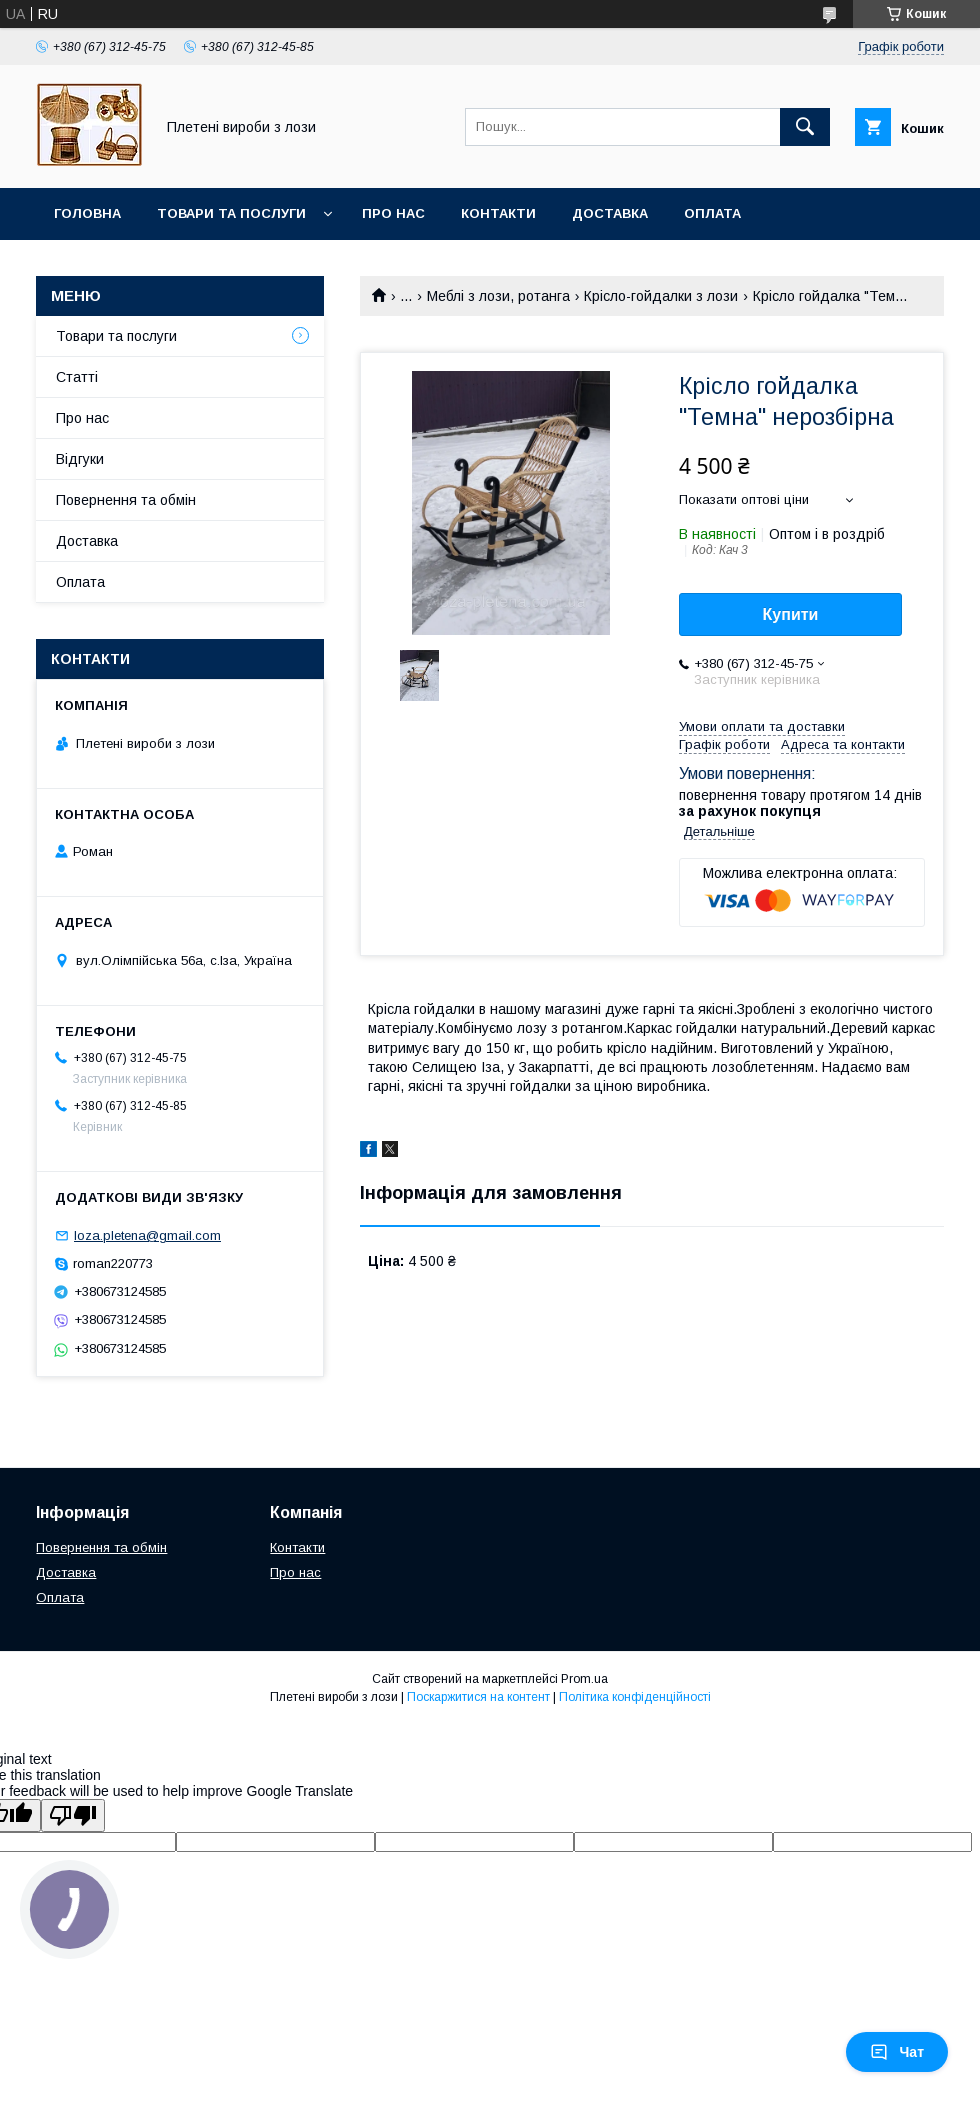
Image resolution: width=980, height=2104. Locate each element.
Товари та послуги (231, 213)
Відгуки (80, 459)
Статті (77, 377)
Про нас (393, 213)
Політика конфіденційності (635, 1697)
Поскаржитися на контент (478, 1697)
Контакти (498, 213)
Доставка (610, 213)
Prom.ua (584, 1679)
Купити (791, 614)
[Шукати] (805, 127)
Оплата (712, 213)
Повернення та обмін (138, 265)
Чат (897, 2052)
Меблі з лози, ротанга (498, 296)
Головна (87, 213)
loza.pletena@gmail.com (147, 1235)
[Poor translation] (73, 1815)
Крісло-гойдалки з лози (661, 296)
